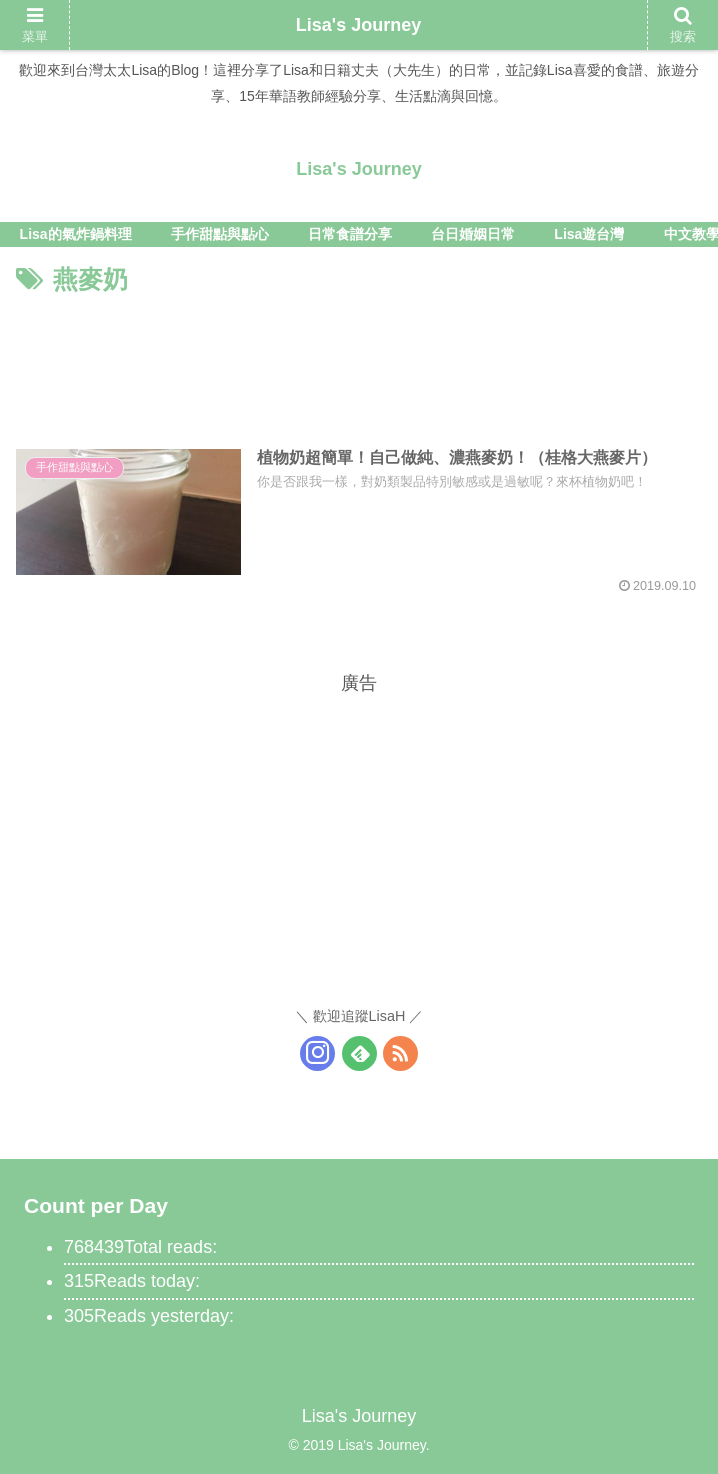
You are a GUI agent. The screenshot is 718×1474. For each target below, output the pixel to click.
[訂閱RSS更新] (400, 1053)
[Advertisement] (359, 361)
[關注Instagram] (317, 1053)
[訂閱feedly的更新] (359, 1053)
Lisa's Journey (358, 25)
